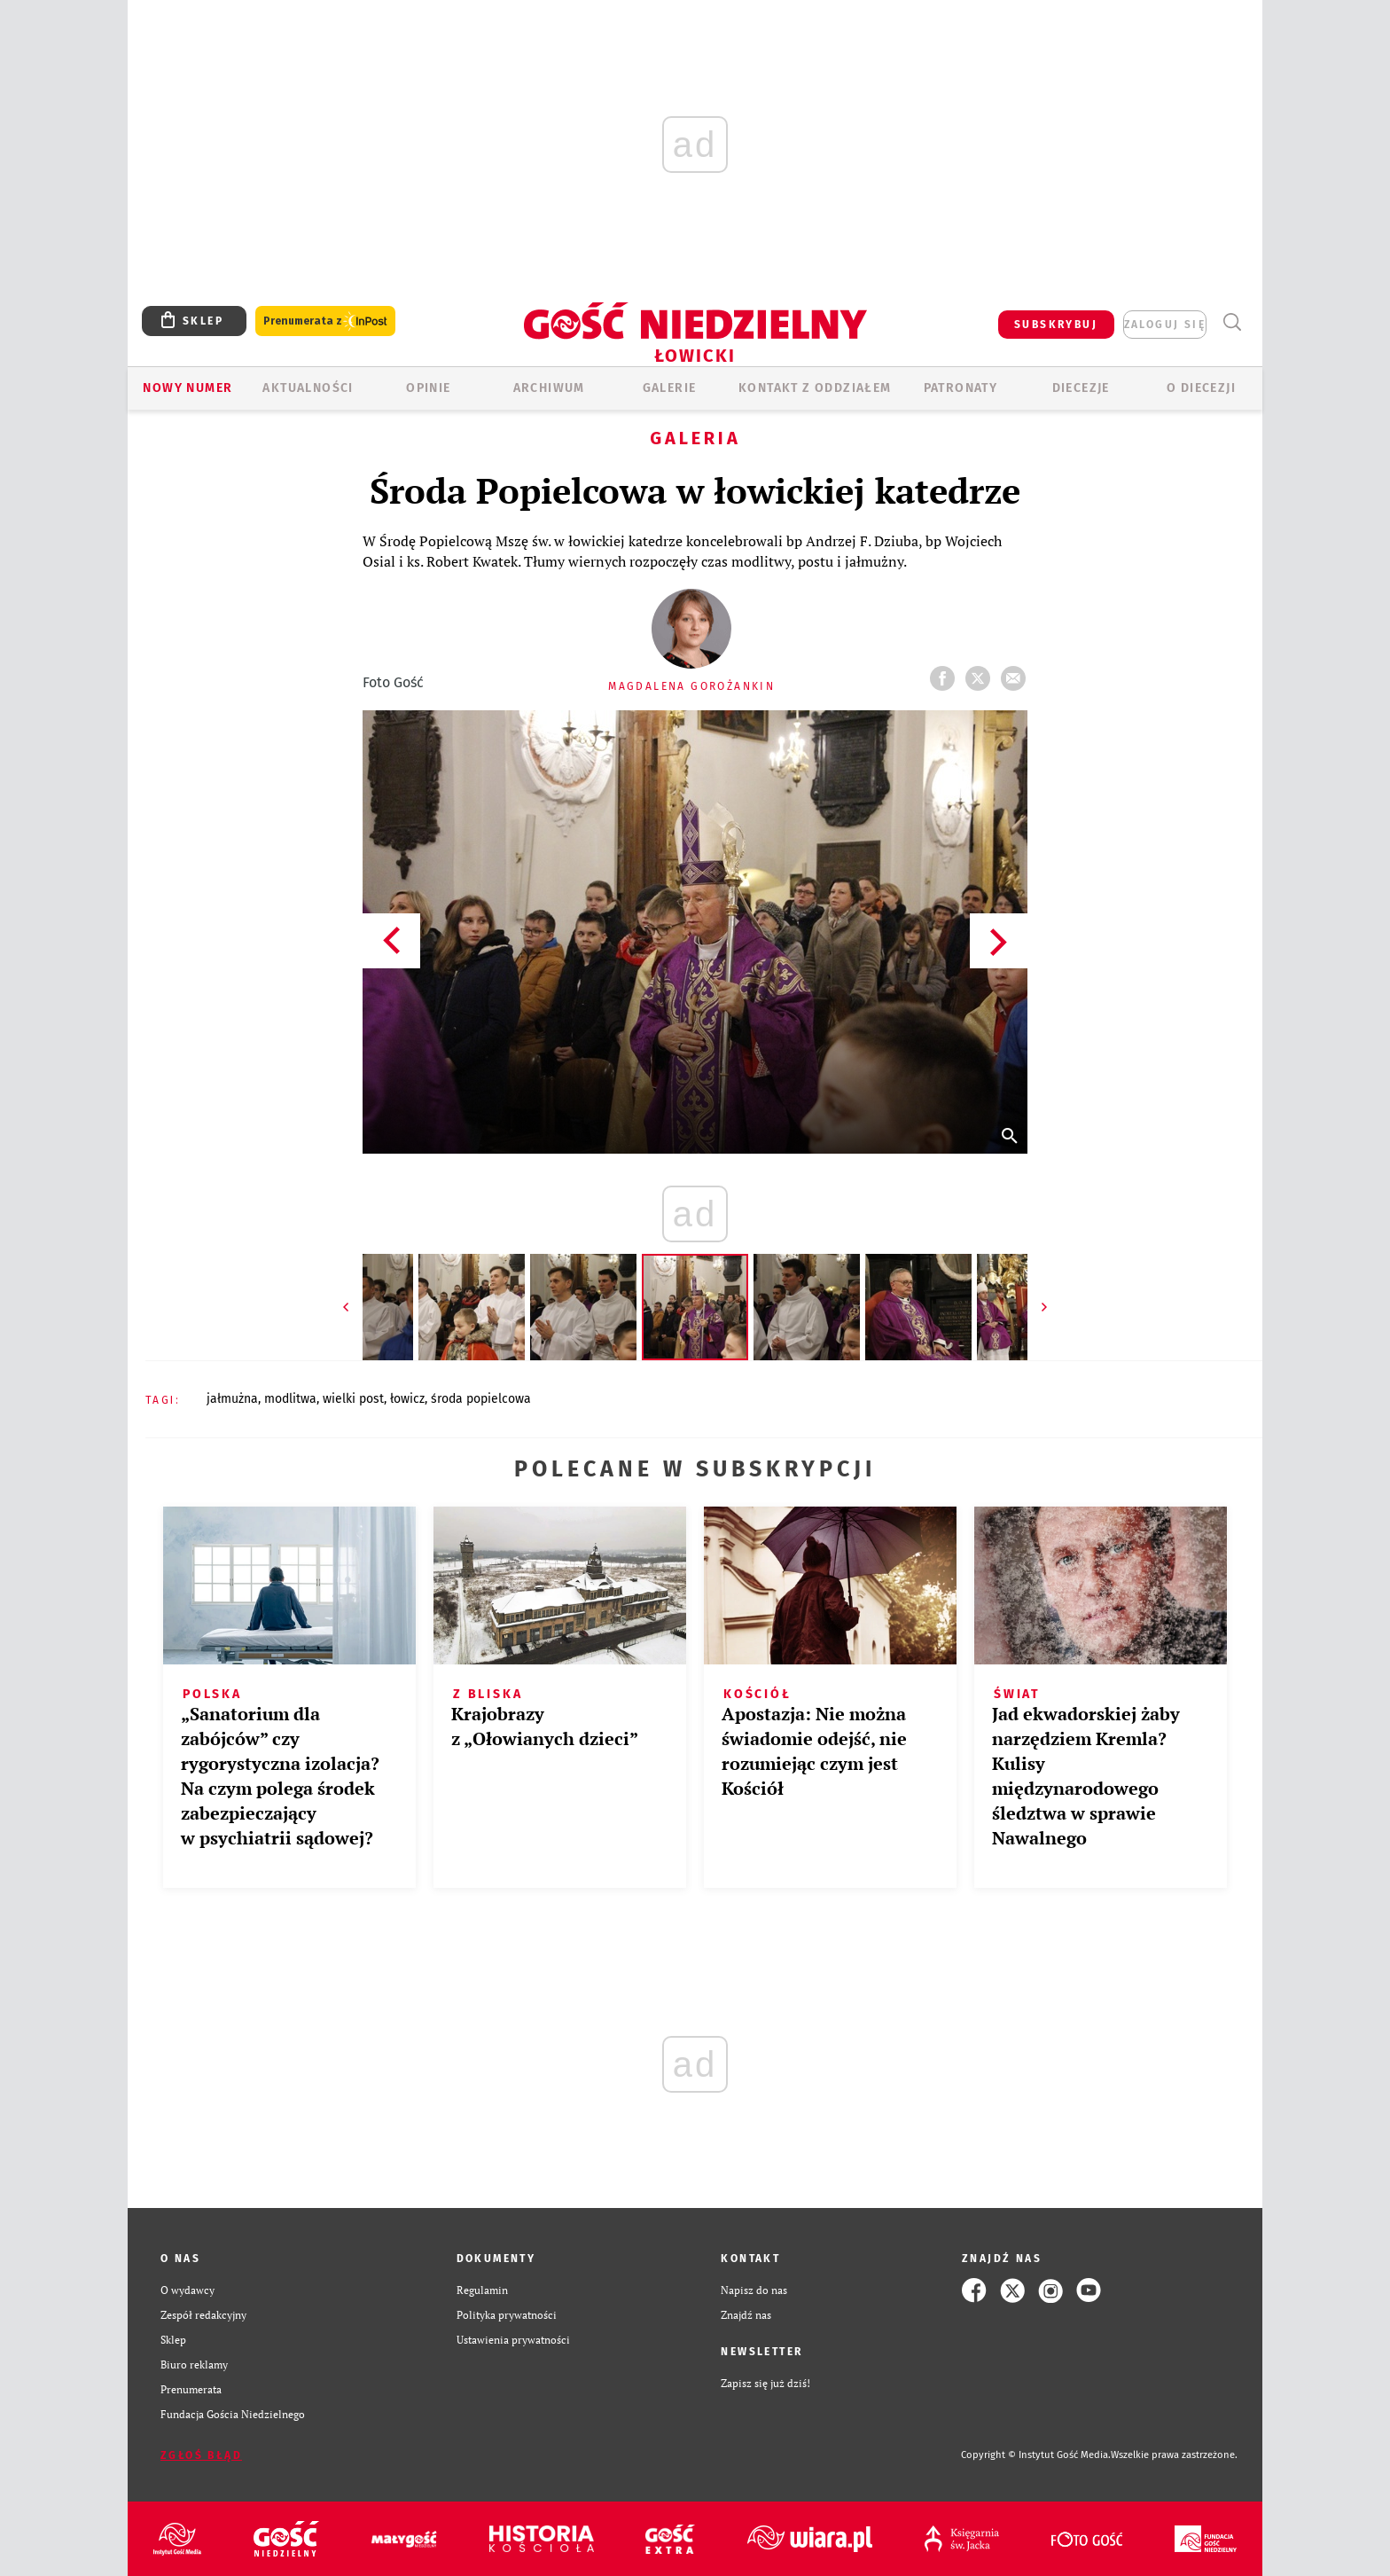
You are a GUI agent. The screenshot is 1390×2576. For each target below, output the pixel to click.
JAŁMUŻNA (232, 1398)
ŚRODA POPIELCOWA (481, 1398)
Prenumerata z (325, 321)
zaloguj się (1165, 324)
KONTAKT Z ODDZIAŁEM (815, 387)
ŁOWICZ (407, 1398)
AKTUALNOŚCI (307, 387)
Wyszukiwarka (1231, 322)
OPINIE (428, 387)
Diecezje (1081, 387)
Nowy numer (187, 387)
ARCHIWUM (549, 387)
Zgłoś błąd (201, 2455)
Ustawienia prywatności (513, 2339)
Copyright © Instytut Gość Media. (1036, 2455)
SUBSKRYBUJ (1055, 324)
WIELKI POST (353, 1398)
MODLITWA (290, 1398)
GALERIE (670, 387)
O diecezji (1201, 387)
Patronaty (961, 387)
